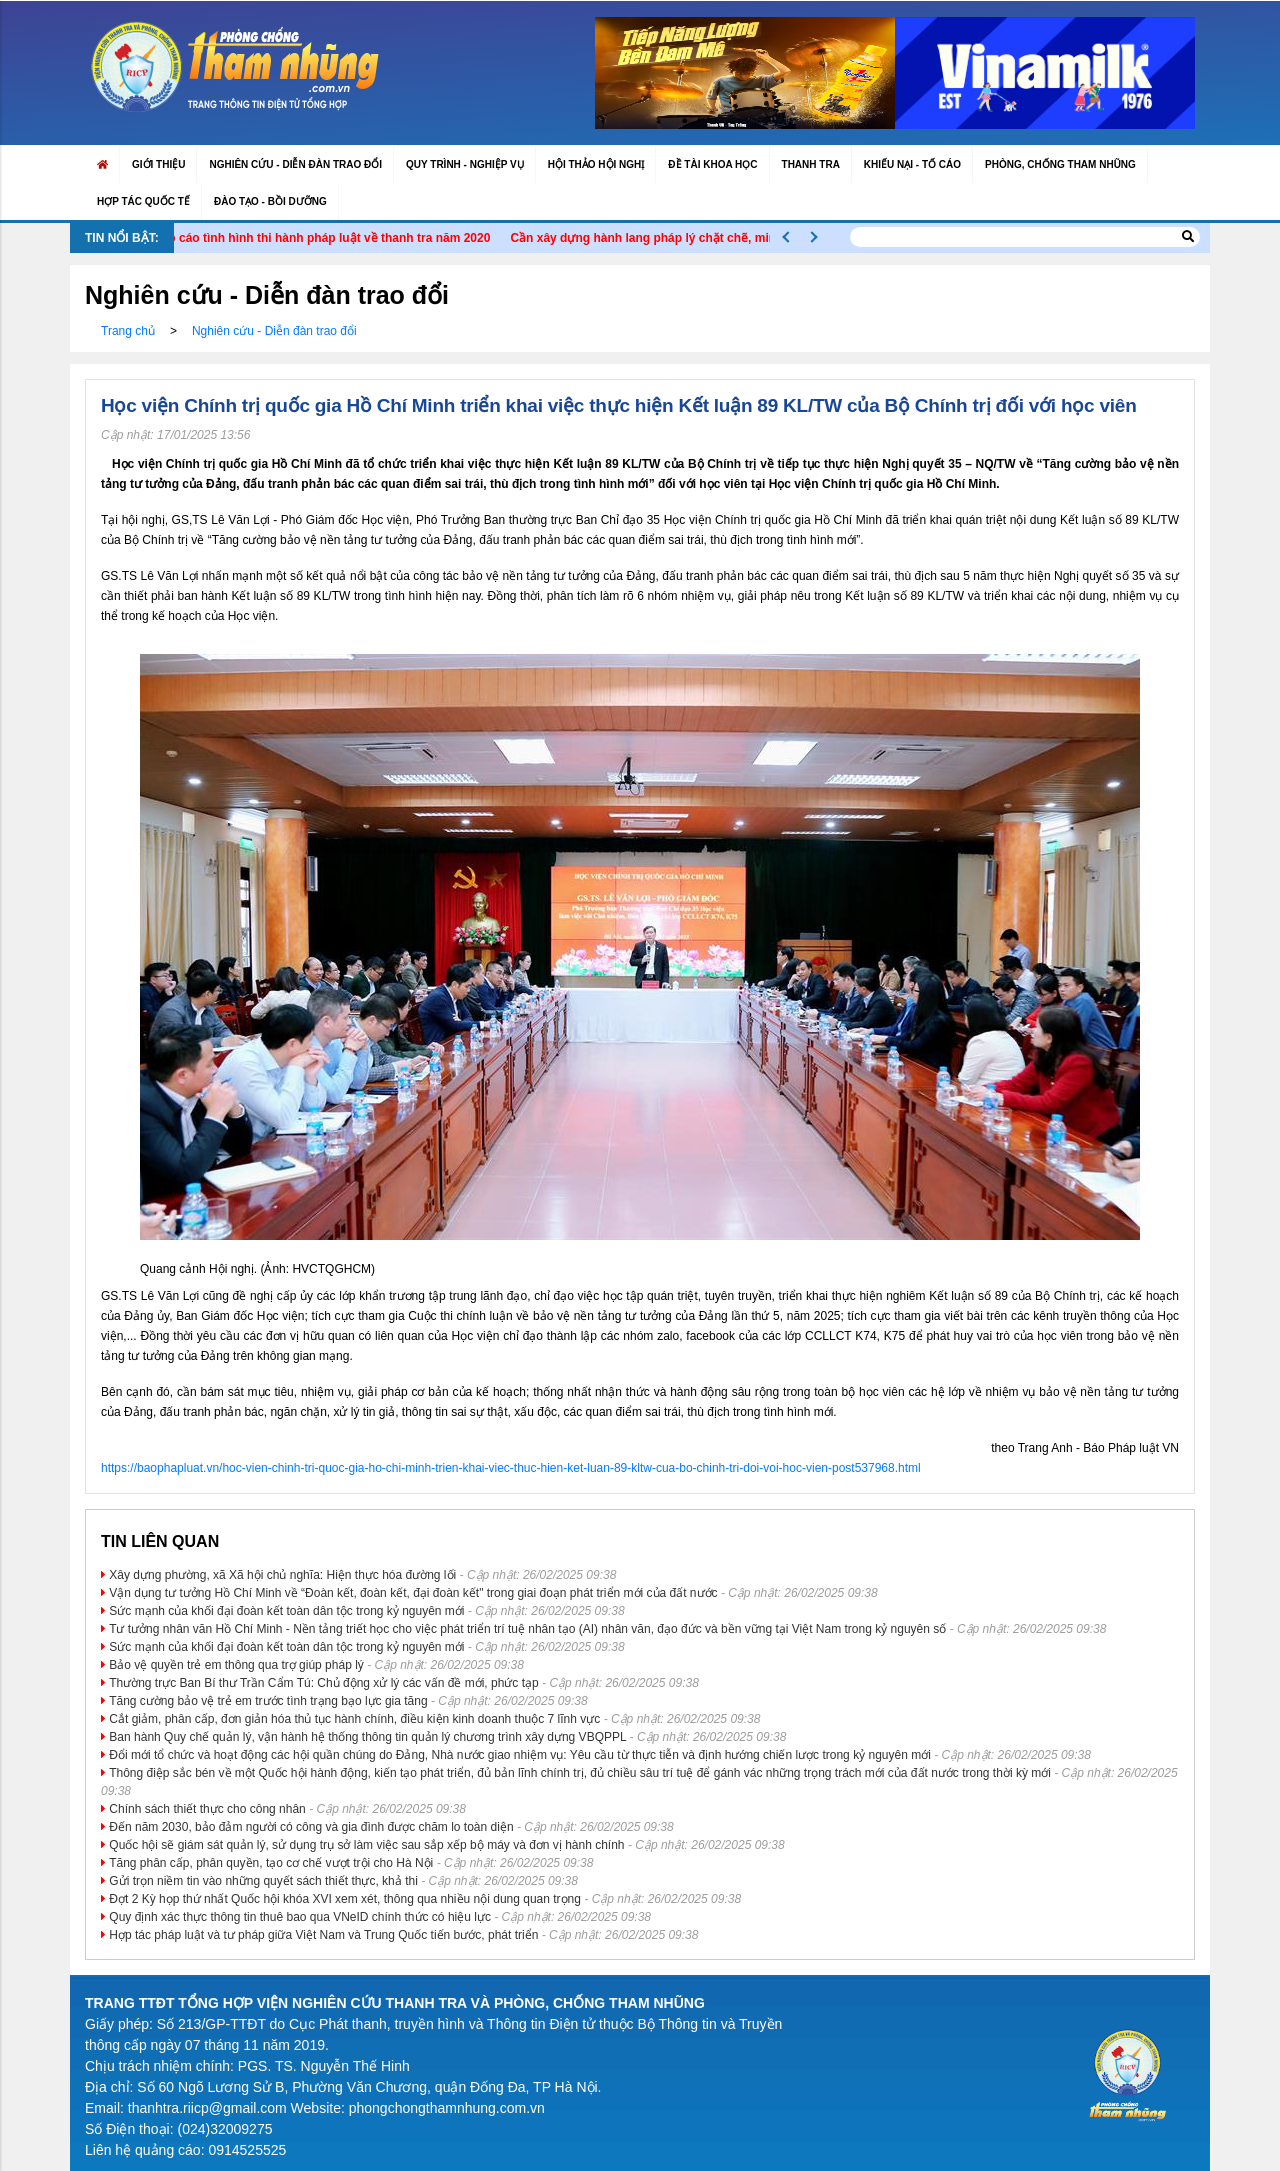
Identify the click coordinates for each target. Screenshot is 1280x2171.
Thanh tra (811, 164)
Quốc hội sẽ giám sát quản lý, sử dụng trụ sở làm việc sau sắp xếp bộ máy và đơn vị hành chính (366, 1845)
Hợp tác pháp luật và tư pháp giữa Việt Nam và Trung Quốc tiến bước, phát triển (323, 1935)
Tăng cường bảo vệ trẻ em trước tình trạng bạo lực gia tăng (268, 1701)
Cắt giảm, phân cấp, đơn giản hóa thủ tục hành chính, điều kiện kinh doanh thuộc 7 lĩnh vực (354, 1719)
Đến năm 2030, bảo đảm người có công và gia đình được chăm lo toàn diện (311, 1827)
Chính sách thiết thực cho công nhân (207, 1809)
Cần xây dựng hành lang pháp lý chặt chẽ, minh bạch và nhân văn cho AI (737, 238)
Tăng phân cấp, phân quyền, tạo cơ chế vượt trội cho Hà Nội (271, 1863)
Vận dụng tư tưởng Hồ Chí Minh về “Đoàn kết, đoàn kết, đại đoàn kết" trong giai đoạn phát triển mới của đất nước (413, 1593)
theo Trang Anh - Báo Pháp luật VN (1085, 1448)
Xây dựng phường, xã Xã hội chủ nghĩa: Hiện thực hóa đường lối (282, 1575)
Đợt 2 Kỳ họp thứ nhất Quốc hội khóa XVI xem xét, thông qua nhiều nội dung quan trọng (345, 1899)
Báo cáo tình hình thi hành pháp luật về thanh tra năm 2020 (340, 238)
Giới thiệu (158, 164)
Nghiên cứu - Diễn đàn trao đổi (295, 164)
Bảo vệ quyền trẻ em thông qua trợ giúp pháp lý (236, 1665)
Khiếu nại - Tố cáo (912, 164)
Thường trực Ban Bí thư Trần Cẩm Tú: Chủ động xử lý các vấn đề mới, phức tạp (324, 1683)
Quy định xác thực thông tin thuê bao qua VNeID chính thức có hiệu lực (300, 1917)
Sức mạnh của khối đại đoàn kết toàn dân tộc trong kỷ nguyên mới (286, 1611)
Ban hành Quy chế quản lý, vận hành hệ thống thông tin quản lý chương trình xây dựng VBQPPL (367, 1737)
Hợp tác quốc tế (143, 201)
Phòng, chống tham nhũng (1060, 164)
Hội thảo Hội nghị (596, 164)
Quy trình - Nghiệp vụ (465, 164)
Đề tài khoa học (712, 164)
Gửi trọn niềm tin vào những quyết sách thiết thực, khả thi (263, 1881)
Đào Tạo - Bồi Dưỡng (270, 201)
